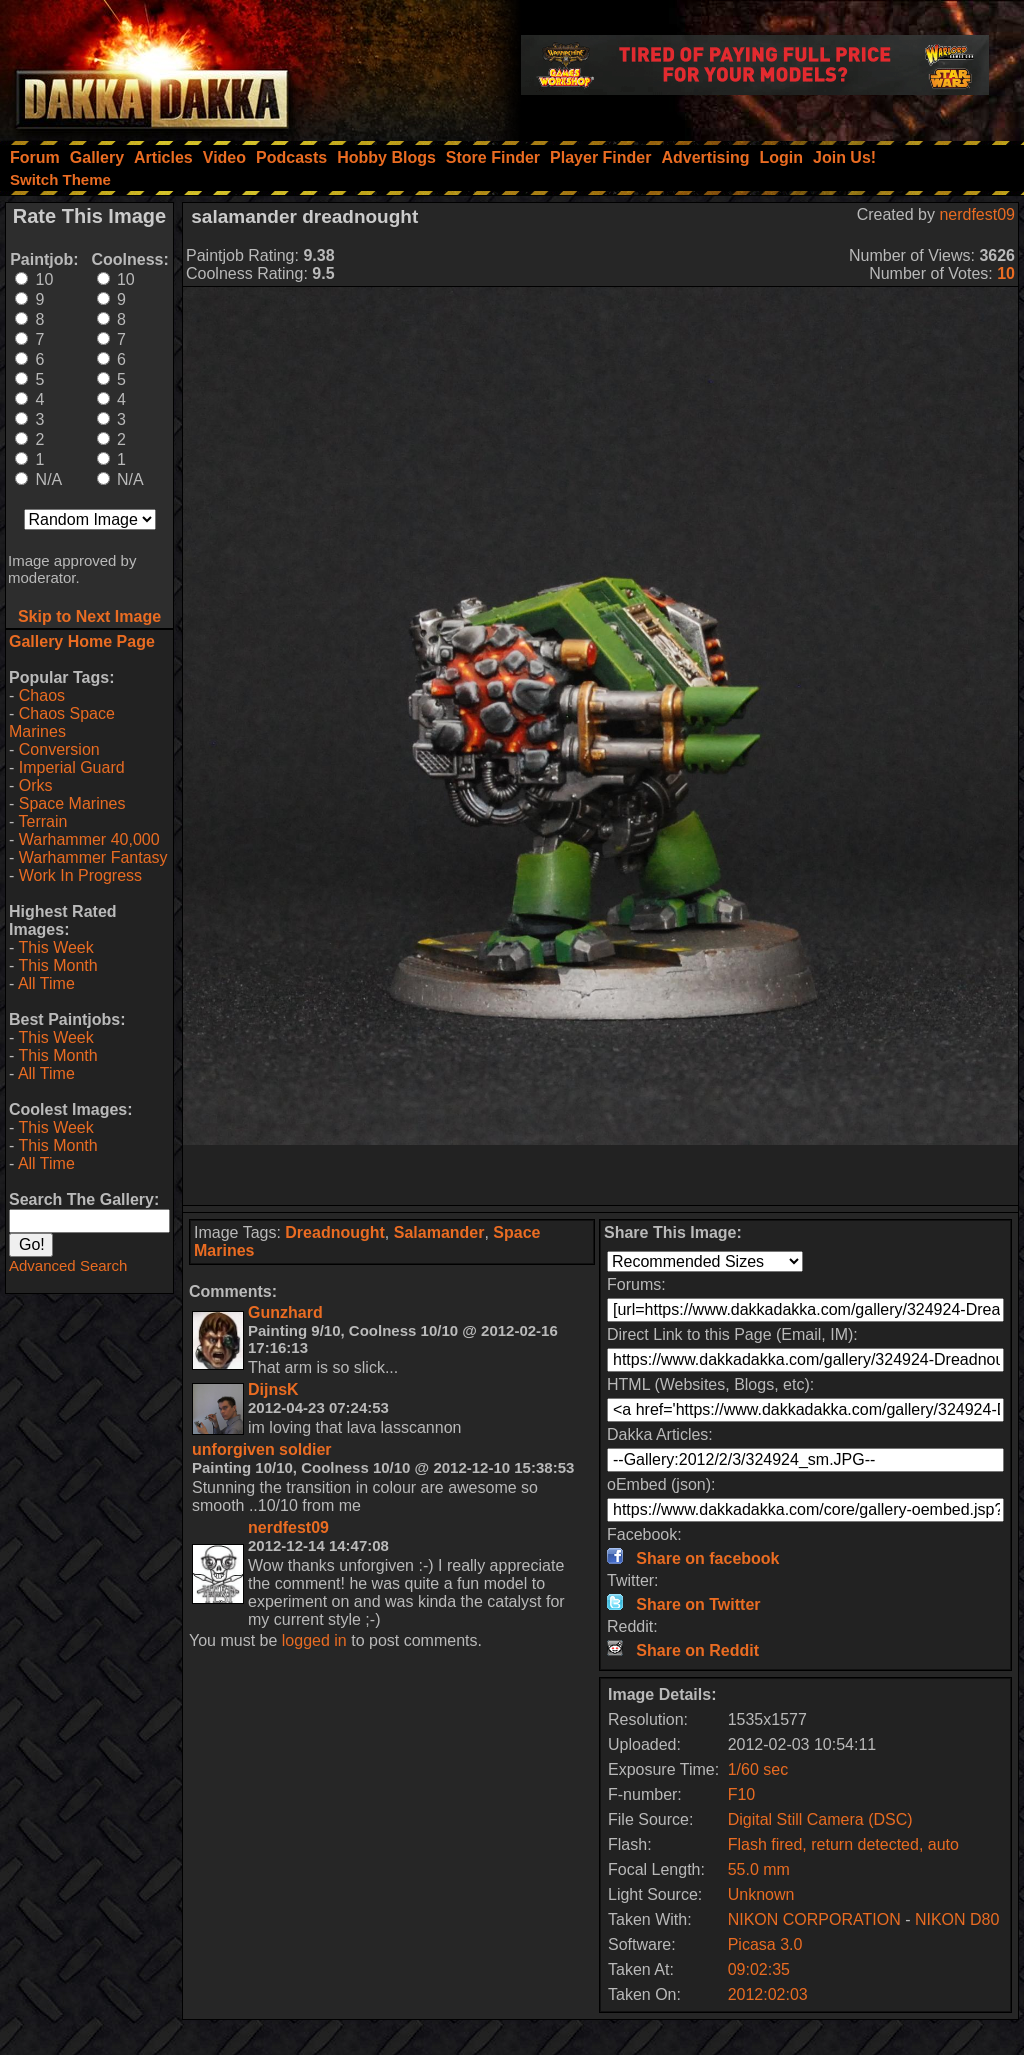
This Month (57, 965)
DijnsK (273, 1389)
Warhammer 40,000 (89, 839)
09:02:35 (759, 1969)
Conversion (59, 749)
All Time (46, 983)
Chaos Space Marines (62, 722)
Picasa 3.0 (765, 1944)
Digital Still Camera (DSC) (820, 1819)
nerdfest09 (977, 214)
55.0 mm (759, 1869)
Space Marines (72, 803)
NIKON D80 (957, 1919)
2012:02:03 (768, 1994)
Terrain (42, 821)
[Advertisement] (601, 1175)
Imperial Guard (72, 767)
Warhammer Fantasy (93, 857)
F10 (742, 1794)
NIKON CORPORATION (814, 1919)
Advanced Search (68, 1265)
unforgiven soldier (262, 1449)
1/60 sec (758, 1769)
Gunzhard (285, 1312)
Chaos (42, 695)
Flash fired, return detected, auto (843, 1844)
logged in (314, 1640)
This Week (55, 947)
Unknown (761, 1894)
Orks (36, 785)
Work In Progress (80, 875)
